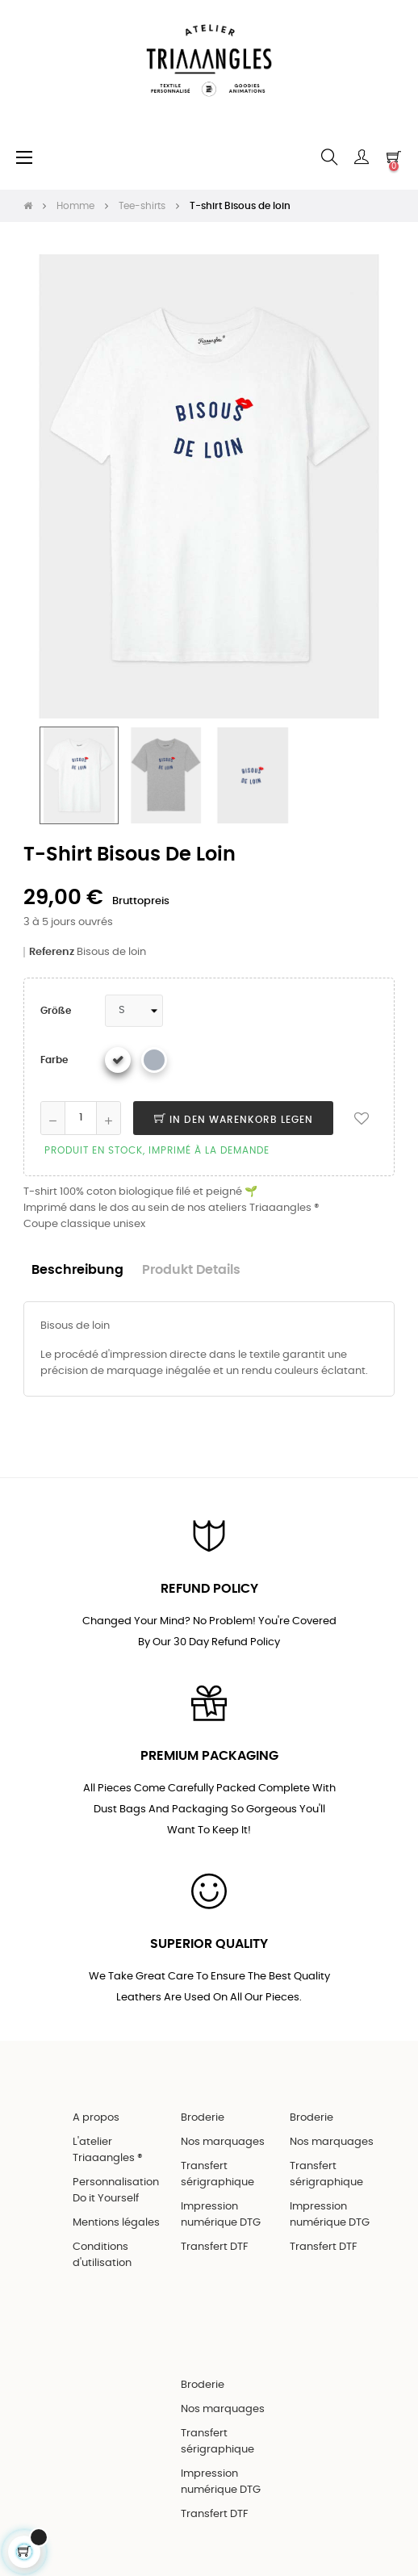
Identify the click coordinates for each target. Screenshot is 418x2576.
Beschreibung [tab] (77, 1270)
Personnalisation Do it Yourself (116, 2190)
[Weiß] (118, 1060)
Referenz (51, 952)
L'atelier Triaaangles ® (108, 2150)
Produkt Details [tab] (191, 1270)
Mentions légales (116, 2223)
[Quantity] (80, 1118)
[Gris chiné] (154, 1060)
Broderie (202, 2118)
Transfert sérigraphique (217, 2174)
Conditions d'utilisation (102, 2255)
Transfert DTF (215, 2247)
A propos (96, 2118)
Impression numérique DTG (221, 2214)
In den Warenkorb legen (233, 1120)
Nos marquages (223, 2142)
